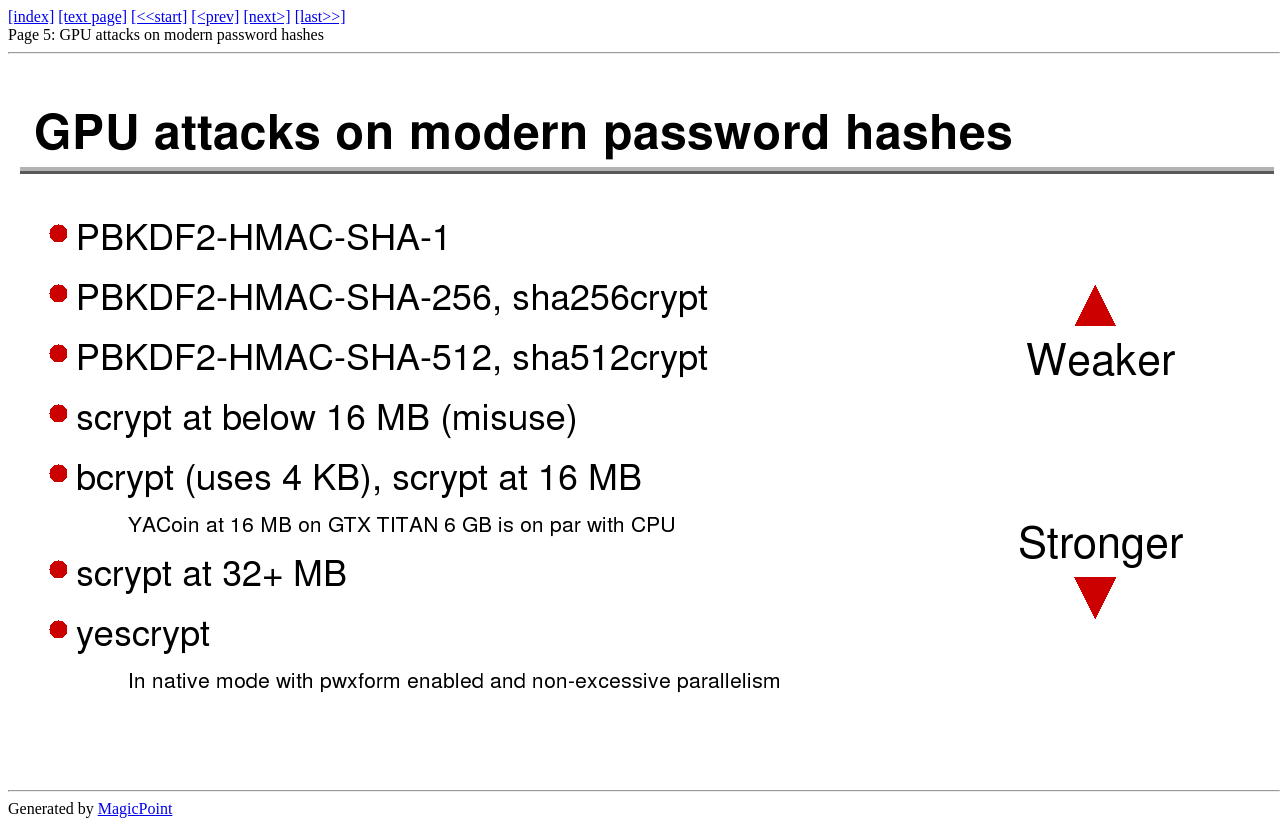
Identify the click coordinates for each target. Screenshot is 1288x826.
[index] (31, 16)
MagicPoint (135, 808)
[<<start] (159, 16)
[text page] (92, 16)
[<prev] (215, 16)
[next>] (266, 16)
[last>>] (320, 16)
